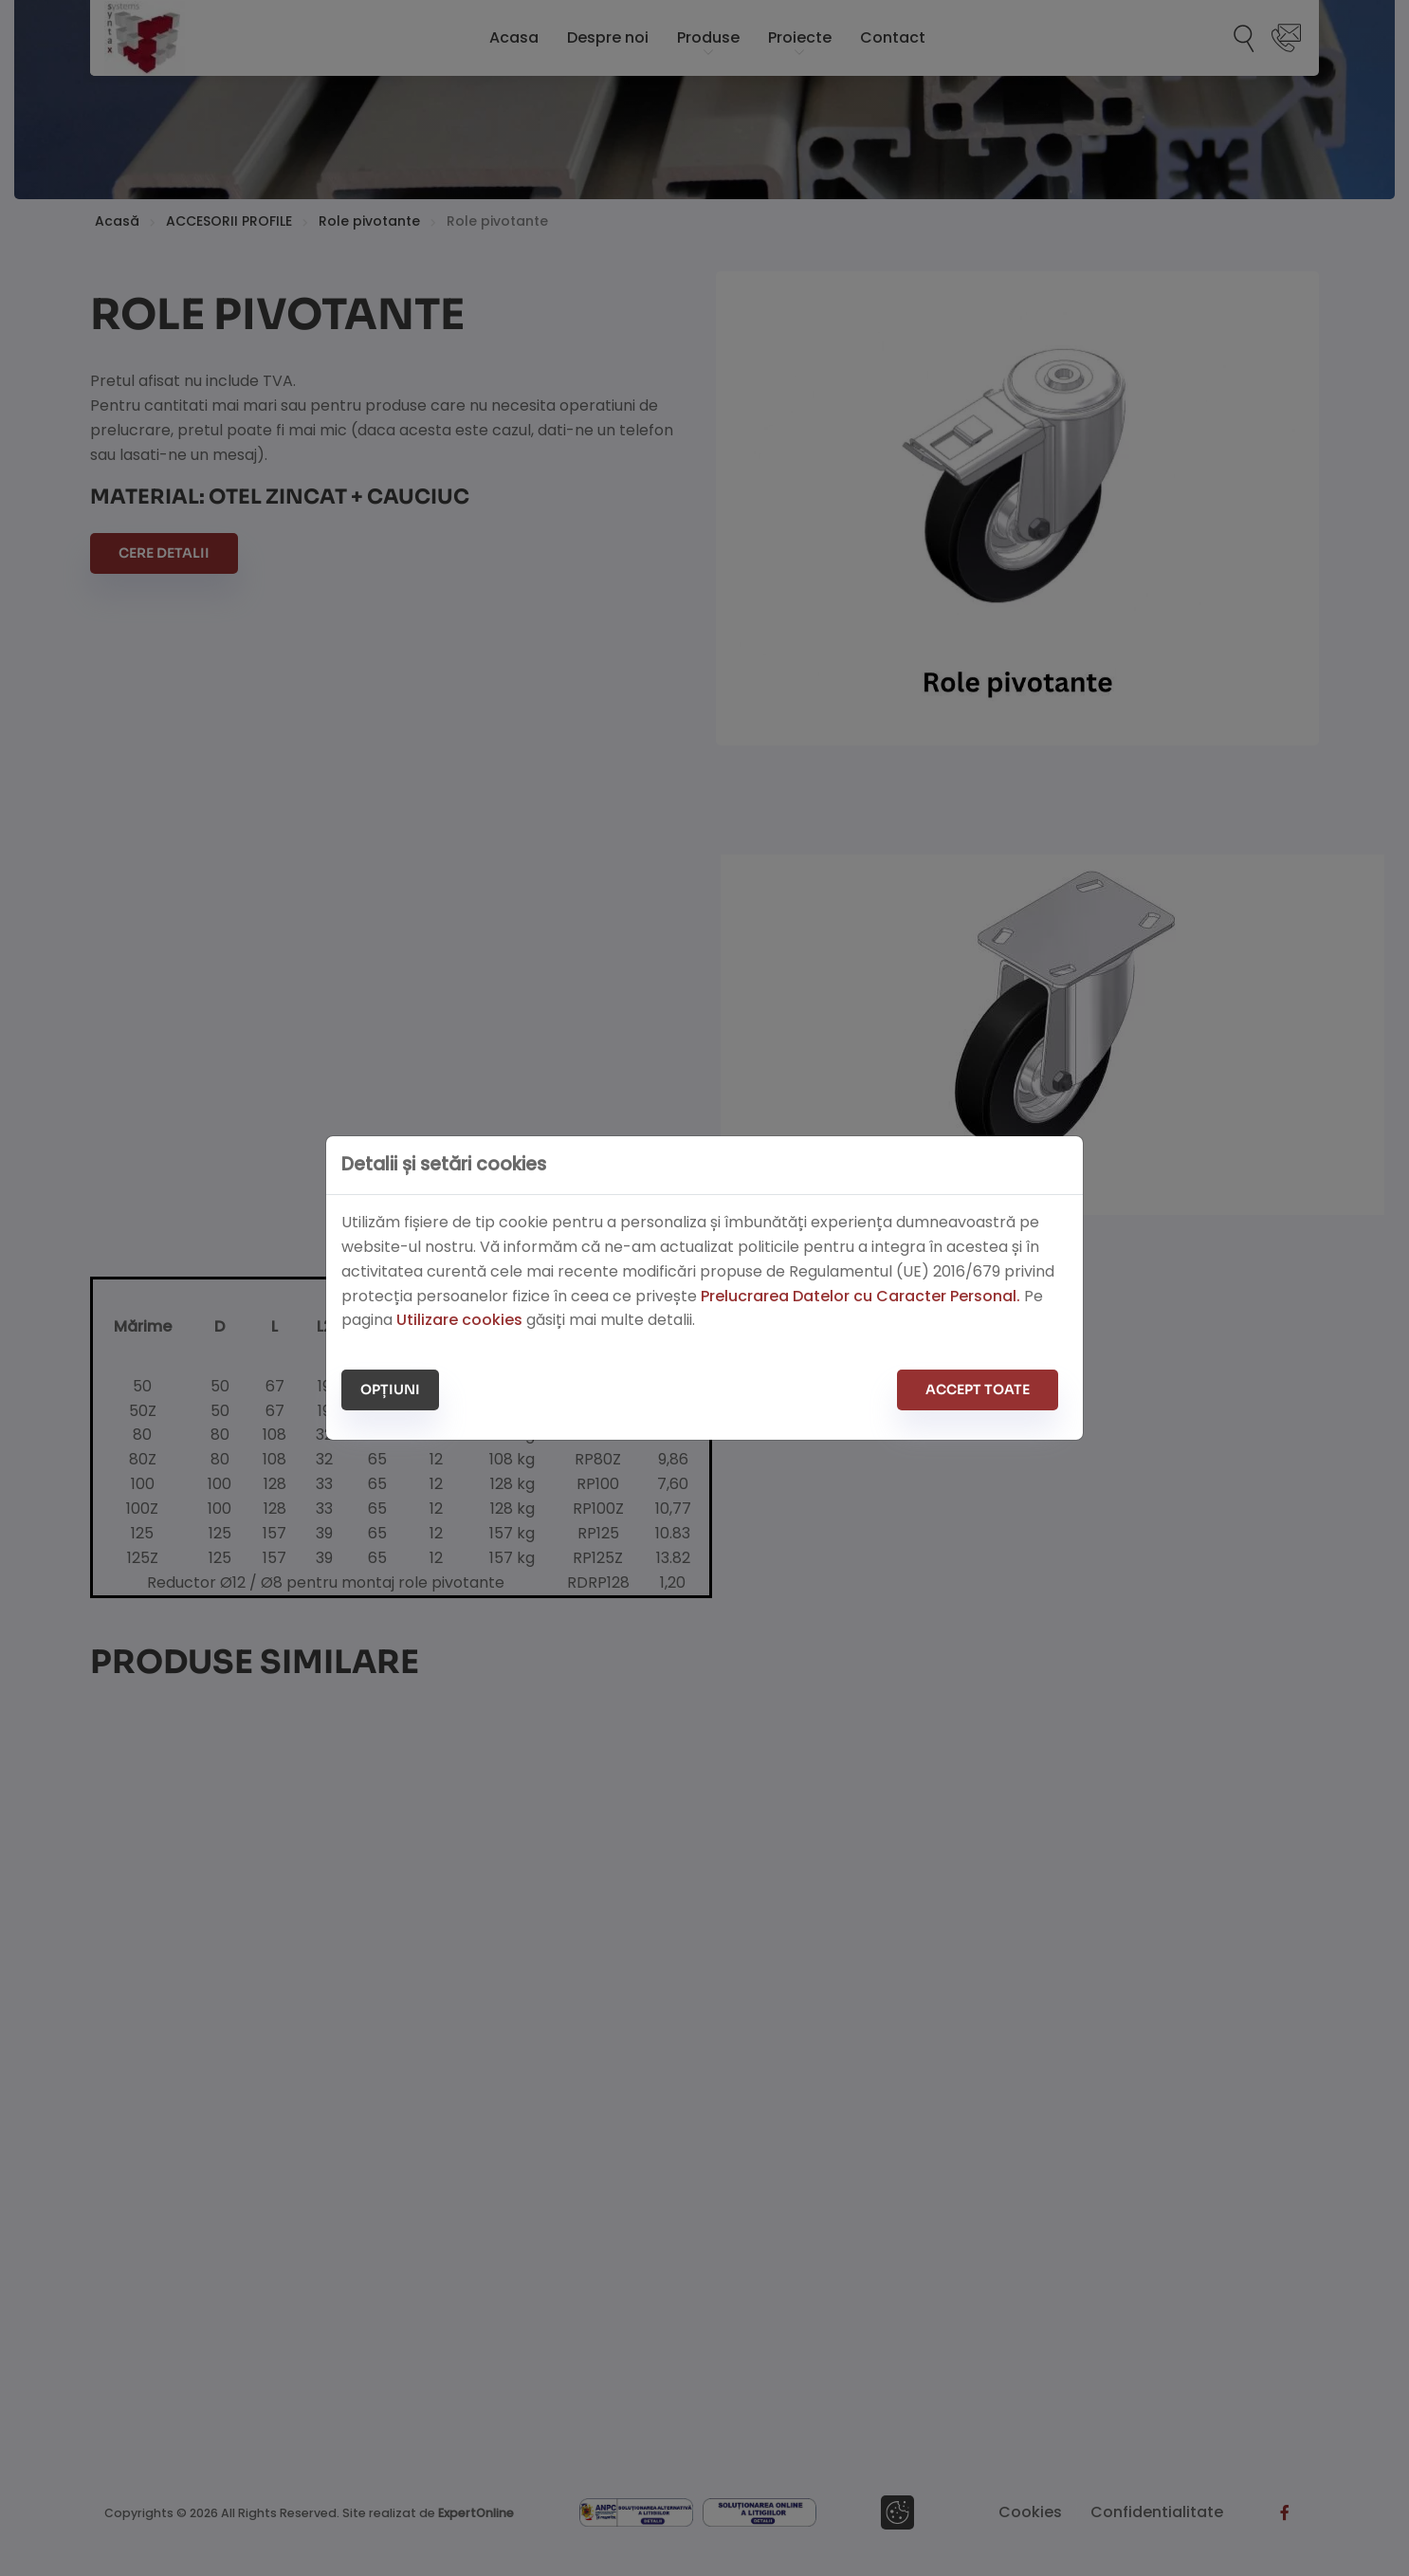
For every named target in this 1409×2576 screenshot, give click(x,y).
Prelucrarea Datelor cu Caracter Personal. (860, 1296)
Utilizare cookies (459, 1320)
